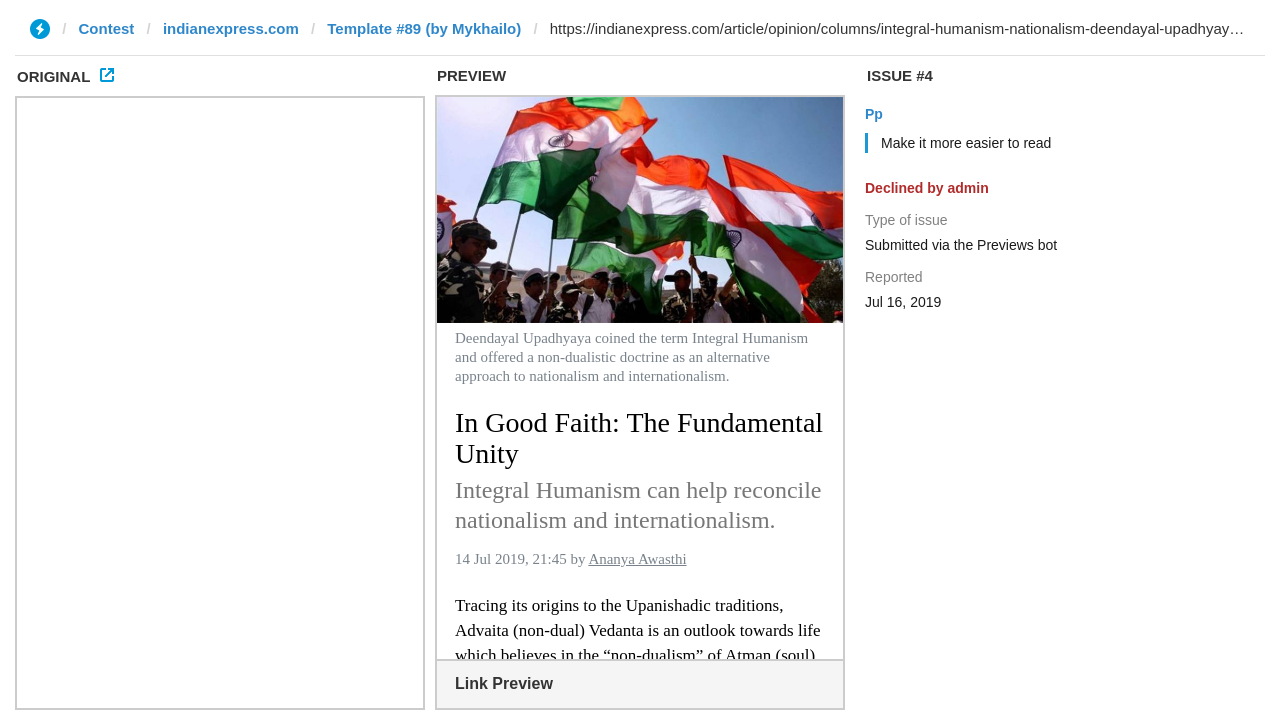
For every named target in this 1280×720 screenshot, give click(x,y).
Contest (107, 28)
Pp (874, 114)
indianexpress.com (231, 28)
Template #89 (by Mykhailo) (424, 28)
